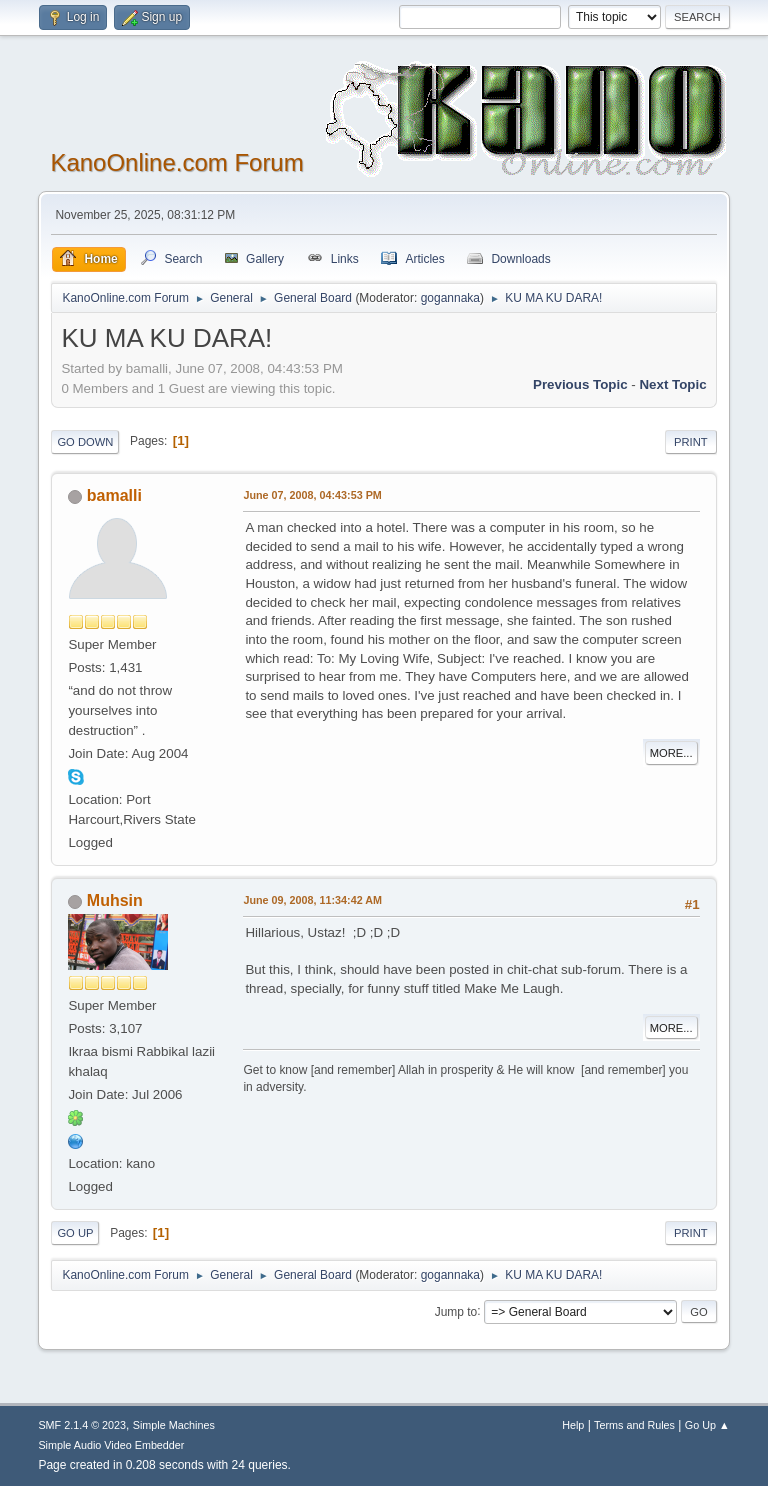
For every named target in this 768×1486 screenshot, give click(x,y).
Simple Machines (174, 1425)
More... (671, 753)
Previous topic (580, 384)
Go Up (75, 1233)
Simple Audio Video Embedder (111, 1445)
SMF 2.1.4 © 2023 (82, 1425)
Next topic (672, 384)
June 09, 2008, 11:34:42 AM (312, 900)
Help (573, 1425)
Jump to (456, 1311)
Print (691, 442)
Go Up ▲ (707, 1425)
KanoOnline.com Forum (176, 162)
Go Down (85, 442)
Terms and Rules (634, 1425)
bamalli (114, 495)
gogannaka (450, 298)
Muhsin (115, 900)
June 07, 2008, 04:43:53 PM (312, 495)
